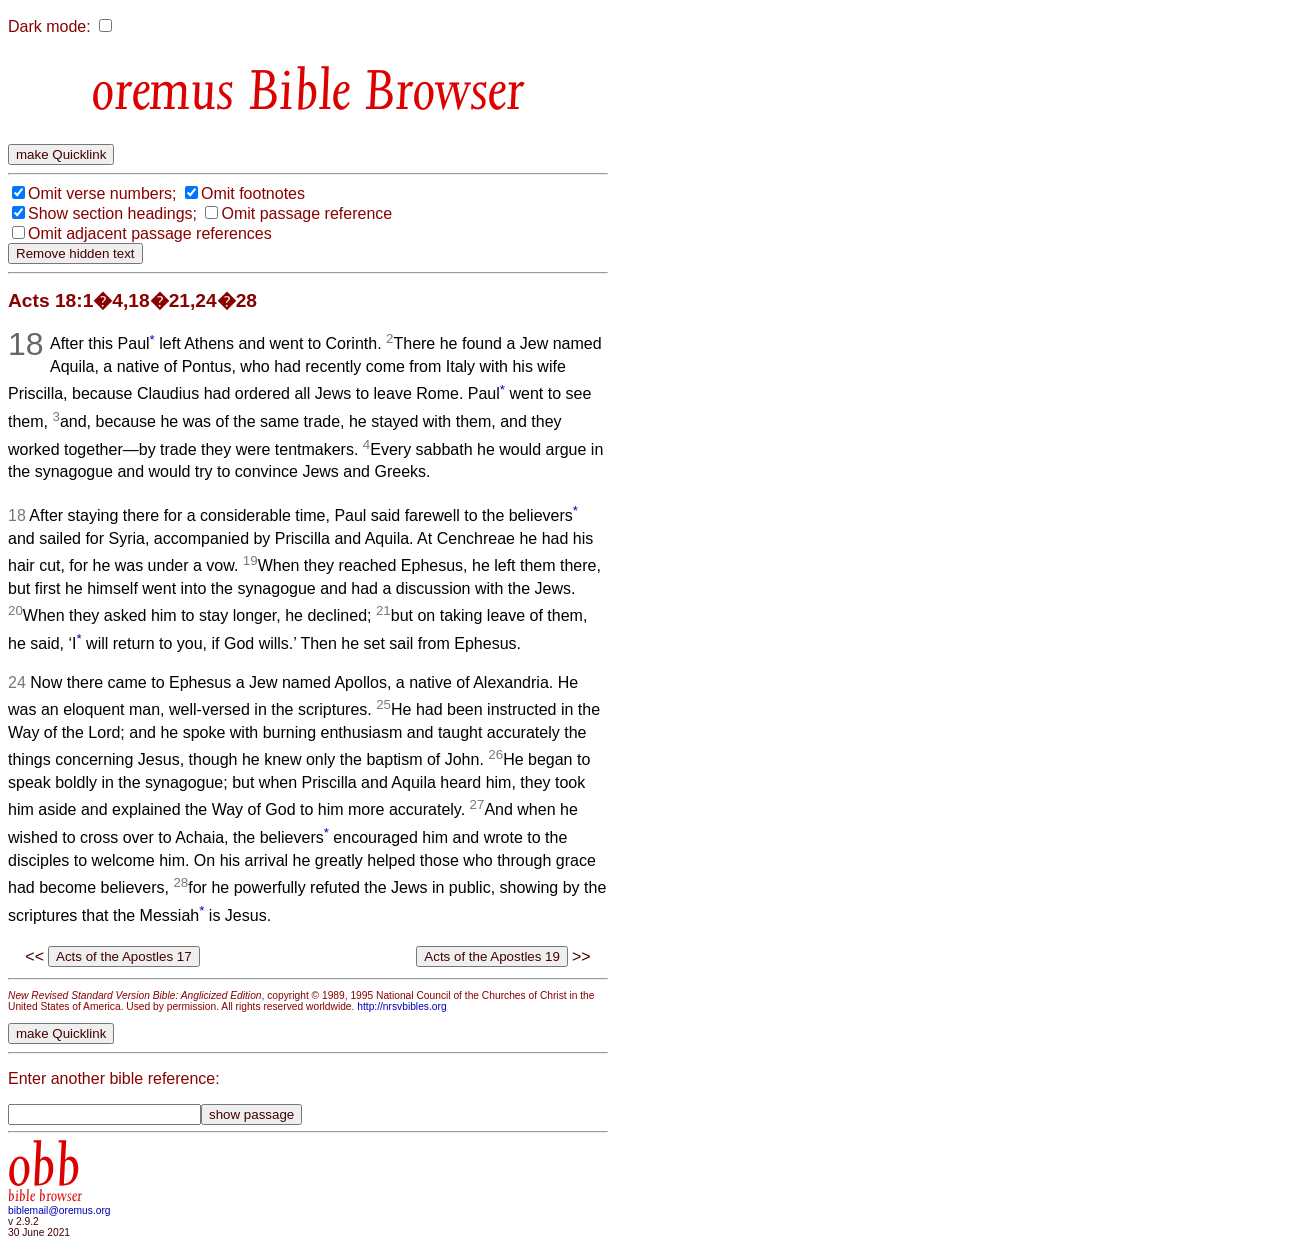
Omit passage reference (306, 213)
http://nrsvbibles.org (401, 1006)
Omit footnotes (253, 193)
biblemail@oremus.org (59, 1210)
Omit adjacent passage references (150, 233)
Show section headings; (112, 213)
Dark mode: (49, 26)
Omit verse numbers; (102, 193)
